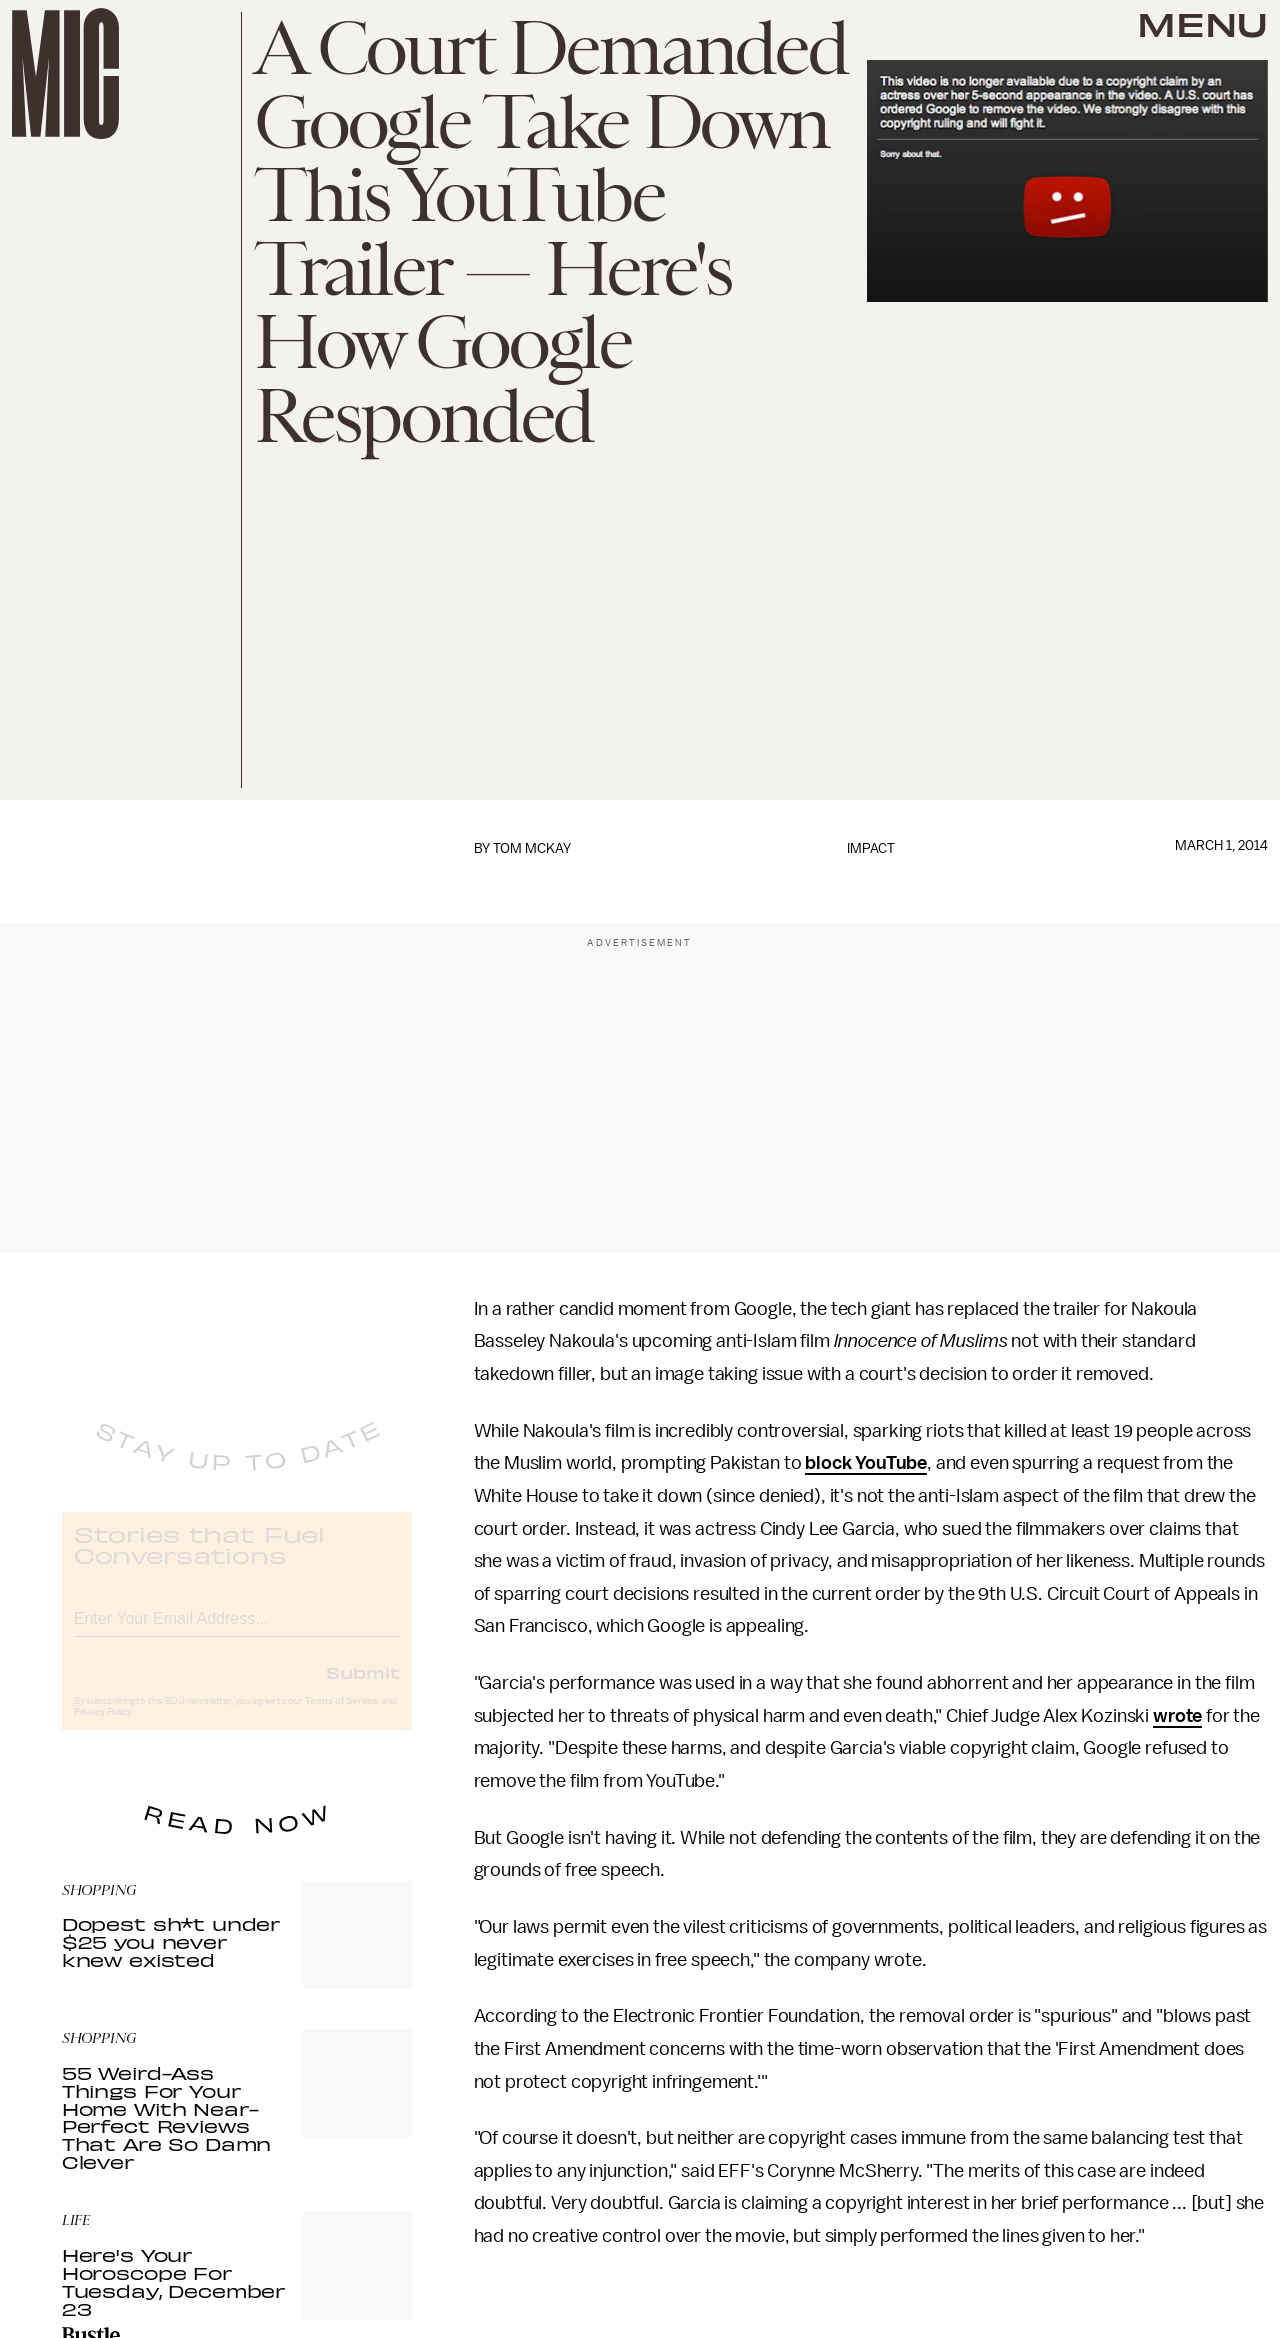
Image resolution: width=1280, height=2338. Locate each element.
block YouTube (866, 1463)
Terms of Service (342, 1718)
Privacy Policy (103, 1729)
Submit (363, 1689)
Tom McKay (532, 848)
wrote (1177, 1716)
